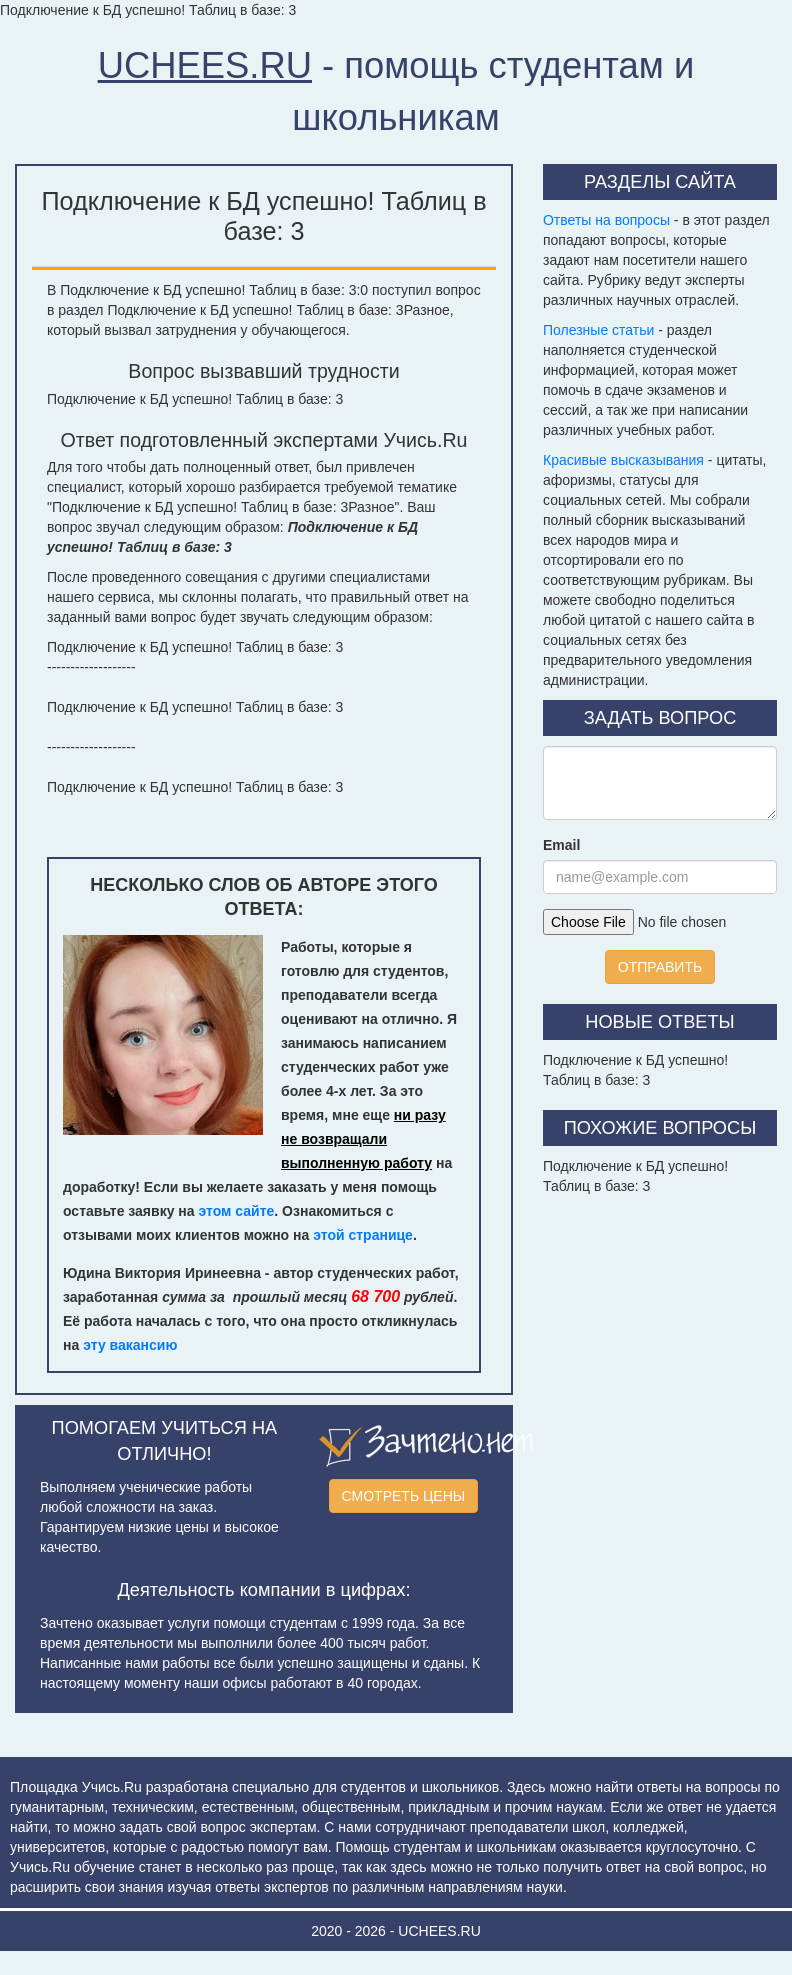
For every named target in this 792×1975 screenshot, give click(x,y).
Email (561, 845)
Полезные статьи (598, 330)
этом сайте (236, 1211)
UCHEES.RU (205, 65)
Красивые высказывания (623, 460)
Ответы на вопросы (606, 220)
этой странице (363, 1235)
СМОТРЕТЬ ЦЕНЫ (404, 1496)
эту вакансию (130, 1345)
